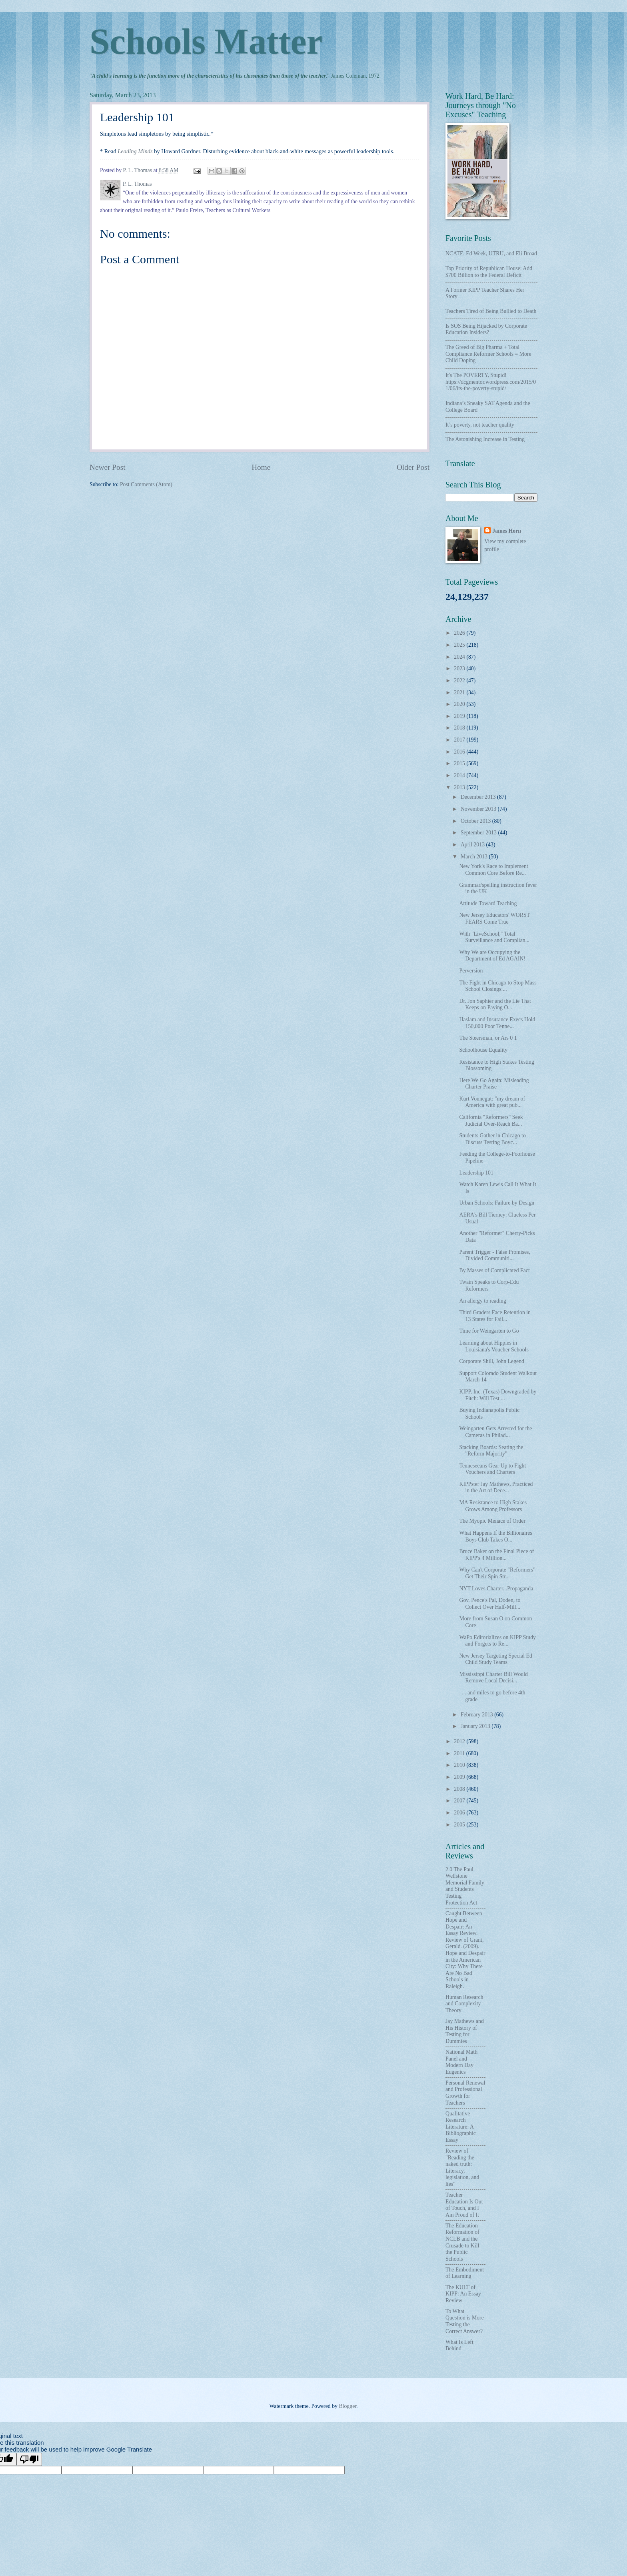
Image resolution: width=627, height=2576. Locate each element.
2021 (460, 693)
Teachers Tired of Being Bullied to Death (490, 311)
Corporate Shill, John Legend (491, 1361)
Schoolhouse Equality (483, 1050)
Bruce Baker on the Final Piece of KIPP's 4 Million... (496, 1554)
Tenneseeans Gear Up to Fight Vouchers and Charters (492, 1469)
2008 (460, 1789)
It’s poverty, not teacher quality (479, 425)
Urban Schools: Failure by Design (496, 1203)
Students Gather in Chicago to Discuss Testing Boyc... (492, 1139)
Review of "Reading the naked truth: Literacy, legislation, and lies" (462, 2167)
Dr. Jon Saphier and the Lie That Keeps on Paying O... (495, 1004)
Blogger (347, 2406)
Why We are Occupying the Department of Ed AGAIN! (492, 955)
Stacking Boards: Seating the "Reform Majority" (491, 1450)
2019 (460, 716)
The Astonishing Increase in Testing (485, 439)
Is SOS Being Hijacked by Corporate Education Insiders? (486, 329)
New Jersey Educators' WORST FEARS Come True (494, 918)
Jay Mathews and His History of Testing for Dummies (464, 2031)
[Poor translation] (29, 2459)
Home (261, 467)
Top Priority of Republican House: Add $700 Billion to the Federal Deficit (488, 271)
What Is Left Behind (459, 2345)
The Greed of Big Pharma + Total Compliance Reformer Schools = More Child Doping (488, 353)
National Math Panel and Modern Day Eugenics (461, 2062)
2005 (460, 1825)
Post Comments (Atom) (146, 484)
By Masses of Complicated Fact (494, 1270)
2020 (460, 704)
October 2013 (476, 821)
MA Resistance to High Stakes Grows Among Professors (493, 1505)
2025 (460, 645)
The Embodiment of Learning (464, 2273)
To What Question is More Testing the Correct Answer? (464, 2321)
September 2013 (479, 833)
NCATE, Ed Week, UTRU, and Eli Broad (491, 254)
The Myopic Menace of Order (492, 1521)
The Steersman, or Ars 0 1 (488, 1038)
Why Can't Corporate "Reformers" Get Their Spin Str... (497, 1573)
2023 (460, 669)
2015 (460, 763)
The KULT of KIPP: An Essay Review (463, 2293)
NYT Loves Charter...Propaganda (496, 1589)
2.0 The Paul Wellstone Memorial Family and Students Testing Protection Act (464, 1886)
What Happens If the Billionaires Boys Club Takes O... (495, 1536)
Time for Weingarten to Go (489, 1331)
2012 (460, 1741)
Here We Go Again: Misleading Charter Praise (494, 1083)
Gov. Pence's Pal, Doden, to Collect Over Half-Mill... (489, 1603)
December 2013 (479, 797)
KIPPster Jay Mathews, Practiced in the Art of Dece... (496, 1487)
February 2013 (477, 1715)
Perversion (471, 971)
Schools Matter (206, 41)
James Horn (506, 531)
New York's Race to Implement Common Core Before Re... (493, 869)
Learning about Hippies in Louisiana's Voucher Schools (493, 1346)
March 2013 (475, 857)
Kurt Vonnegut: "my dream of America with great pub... (492, 1102)
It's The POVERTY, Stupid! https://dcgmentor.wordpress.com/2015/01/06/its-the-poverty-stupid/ (490, 381)
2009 (460, 1777)
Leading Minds (135, 151)
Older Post (413, 467)
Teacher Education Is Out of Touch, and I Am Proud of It (464, 2205)
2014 (460, 775)
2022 (460, 681)
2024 (460, 657)
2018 (460, 728)
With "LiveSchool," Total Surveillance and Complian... (494, 937)
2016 (460, 752)
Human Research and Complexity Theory (464, 2003)
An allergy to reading (482, 1301)
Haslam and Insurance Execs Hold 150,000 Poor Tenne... (497, 1022)
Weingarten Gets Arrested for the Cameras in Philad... (495, 1431)
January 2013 (476, 1726)
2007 (460, 1801)
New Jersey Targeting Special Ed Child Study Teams (495, 1659)
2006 (460, 1813)
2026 (460, 633)
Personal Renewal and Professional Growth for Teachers (465, 2093)
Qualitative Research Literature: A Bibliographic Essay (460, 2127)
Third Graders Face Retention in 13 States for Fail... (495, 1315)
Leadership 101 (476, 1173)
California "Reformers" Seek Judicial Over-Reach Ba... (491, 1120)
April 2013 (473, 845)
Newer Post (108, 467)
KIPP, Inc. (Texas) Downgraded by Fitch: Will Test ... (497, 1395)
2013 (460, 787)
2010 (460, 1765)
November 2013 (479, 809)
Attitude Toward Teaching (488, 903)
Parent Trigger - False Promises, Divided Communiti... (494, 1255)
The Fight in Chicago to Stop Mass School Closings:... (497, 986)
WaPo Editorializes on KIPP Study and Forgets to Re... (497, 1640)
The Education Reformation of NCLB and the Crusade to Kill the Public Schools (462, 2242)
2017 (460, 740)
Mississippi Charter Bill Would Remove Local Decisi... (493, 1677)
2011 (460, 1753)
